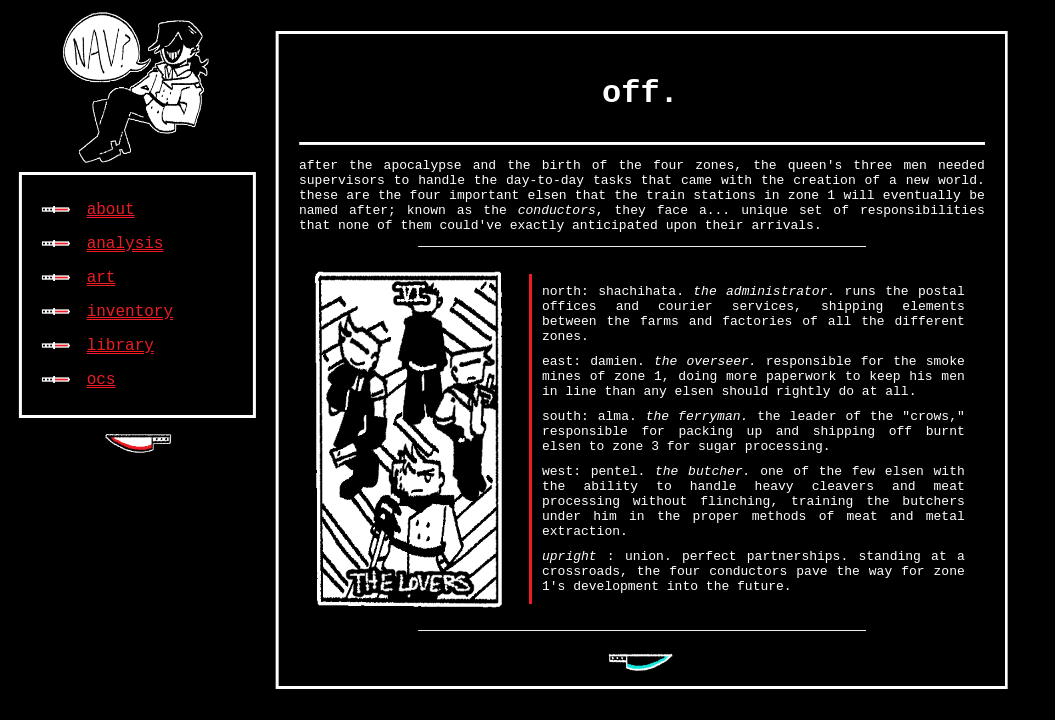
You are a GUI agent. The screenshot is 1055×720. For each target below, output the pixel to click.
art (101, 278)
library (120, 346)
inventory (130, 312)
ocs (101, 380)
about (111, 210)
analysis (125, 244)
